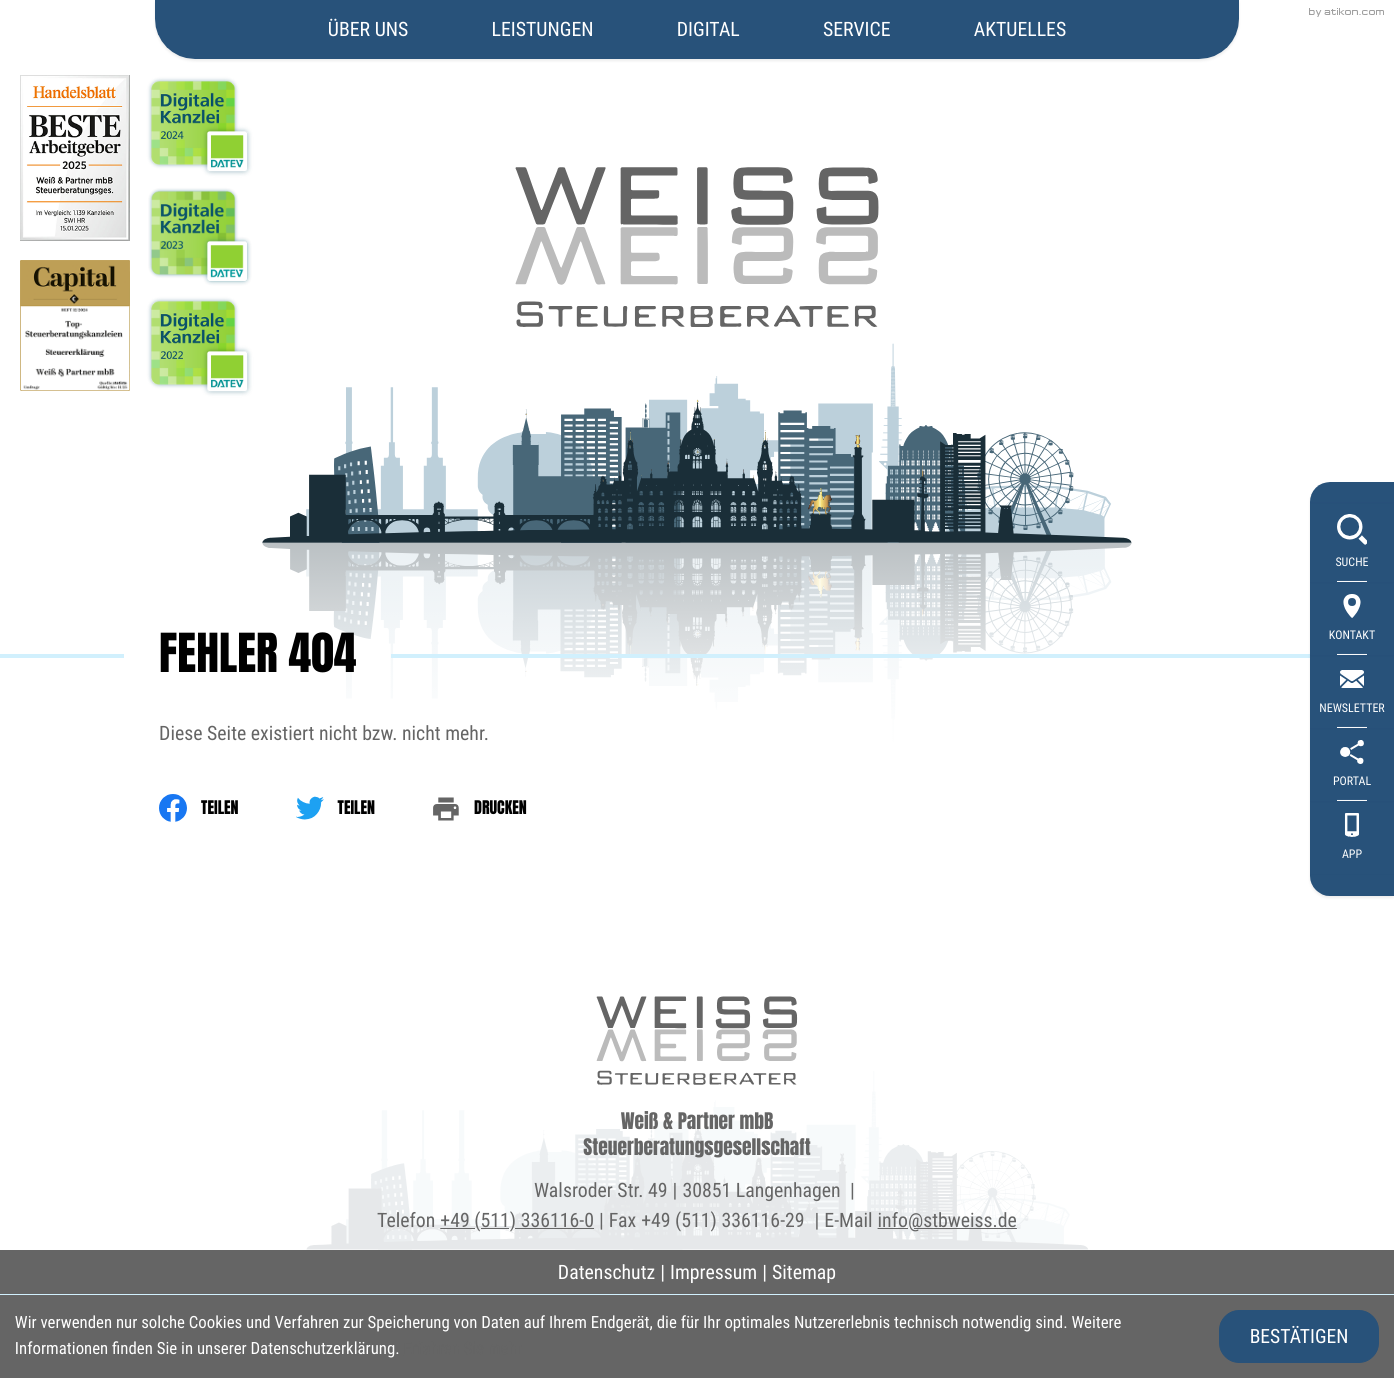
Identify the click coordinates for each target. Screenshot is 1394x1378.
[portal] (1352, 765)
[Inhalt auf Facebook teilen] (227, 808)
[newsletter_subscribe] (1352, 692)
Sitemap (804, 1272)
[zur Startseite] (697, 165)
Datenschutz (606, 1272)
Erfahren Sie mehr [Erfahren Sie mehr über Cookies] (463, 1349)
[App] (1352, 838)
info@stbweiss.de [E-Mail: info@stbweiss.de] (947, 1220)
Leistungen (543, 29)
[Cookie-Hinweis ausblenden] (1299, 1336)
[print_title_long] (508, 808)
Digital (708, 29)
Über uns (368, 29)
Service (857, 29)
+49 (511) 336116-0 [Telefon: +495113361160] (517, 1220)
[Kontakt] (1352, 619)
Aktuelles (1020, 29)
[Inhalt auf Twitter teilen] (364, 808)
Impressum (713, 1272)
